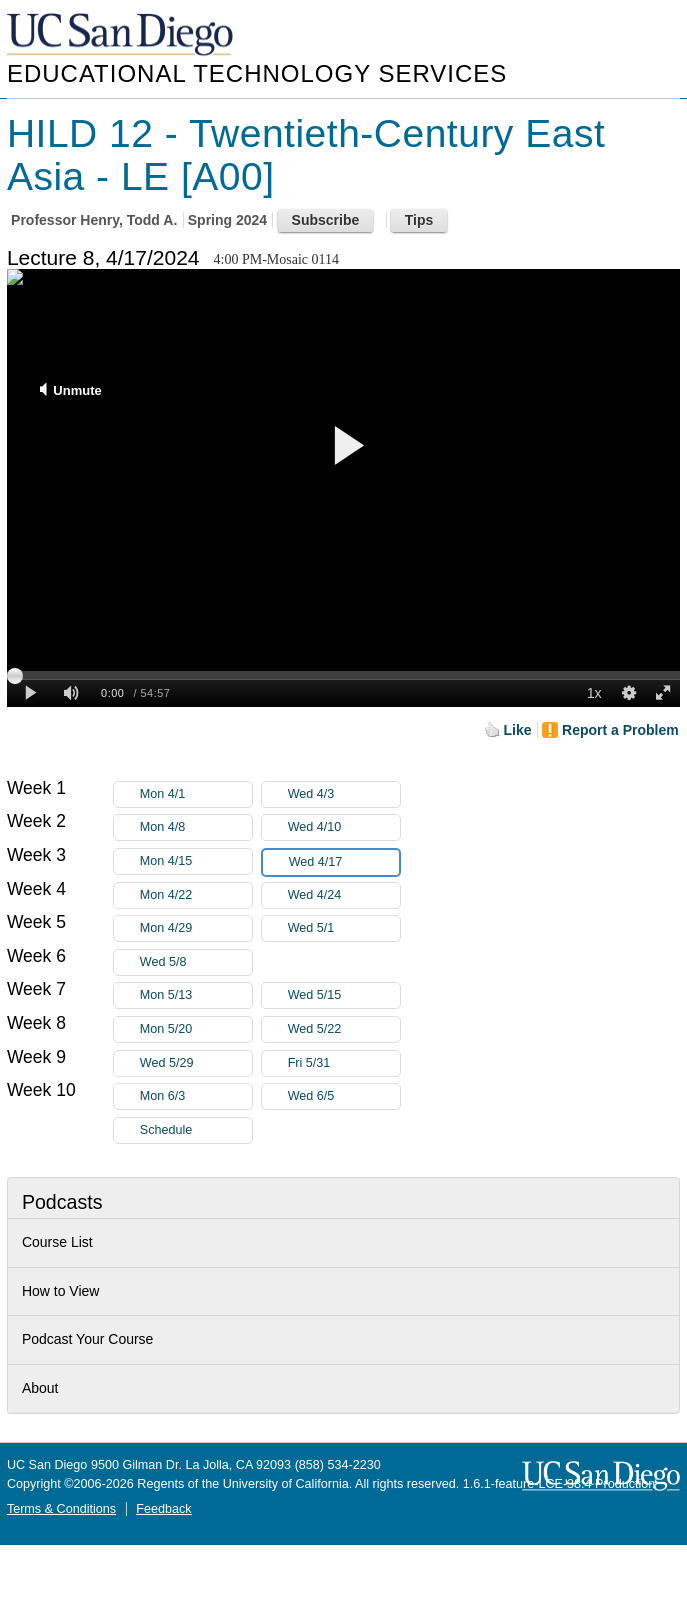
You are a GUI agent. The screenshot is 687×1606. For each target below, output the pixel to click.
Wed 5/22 (344, 1029)
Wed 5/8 (196, 962)
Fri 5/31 (344, 1063)
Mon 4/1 (196, 794)
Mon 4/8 (196, 827)
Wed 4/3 (344, 794)
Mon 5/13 (196, 995)
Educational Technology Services (257, 73)
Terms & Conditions (61, 1509)
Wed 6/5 (344, 1096)
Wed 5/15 (344, 995)
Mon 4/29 (196, 928)
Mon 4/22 (196, 895)
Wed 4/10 (344, 827)
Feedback (163, 1509)
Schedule (166, 1130)
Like (518, 730)
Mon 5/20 (196, 1029)
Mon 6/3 (196, 1096)
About (40, 1388)
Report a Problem (620, 730)
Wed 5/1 (344, 928)
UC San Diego (122, 35)
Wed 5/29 (196, 1063)
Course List (57, 1242)
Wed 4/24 (344, 895)
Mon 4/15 (196, 861)
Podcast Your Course (88, 1339)
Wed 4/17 (344, 862)
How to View (61, 1291)
